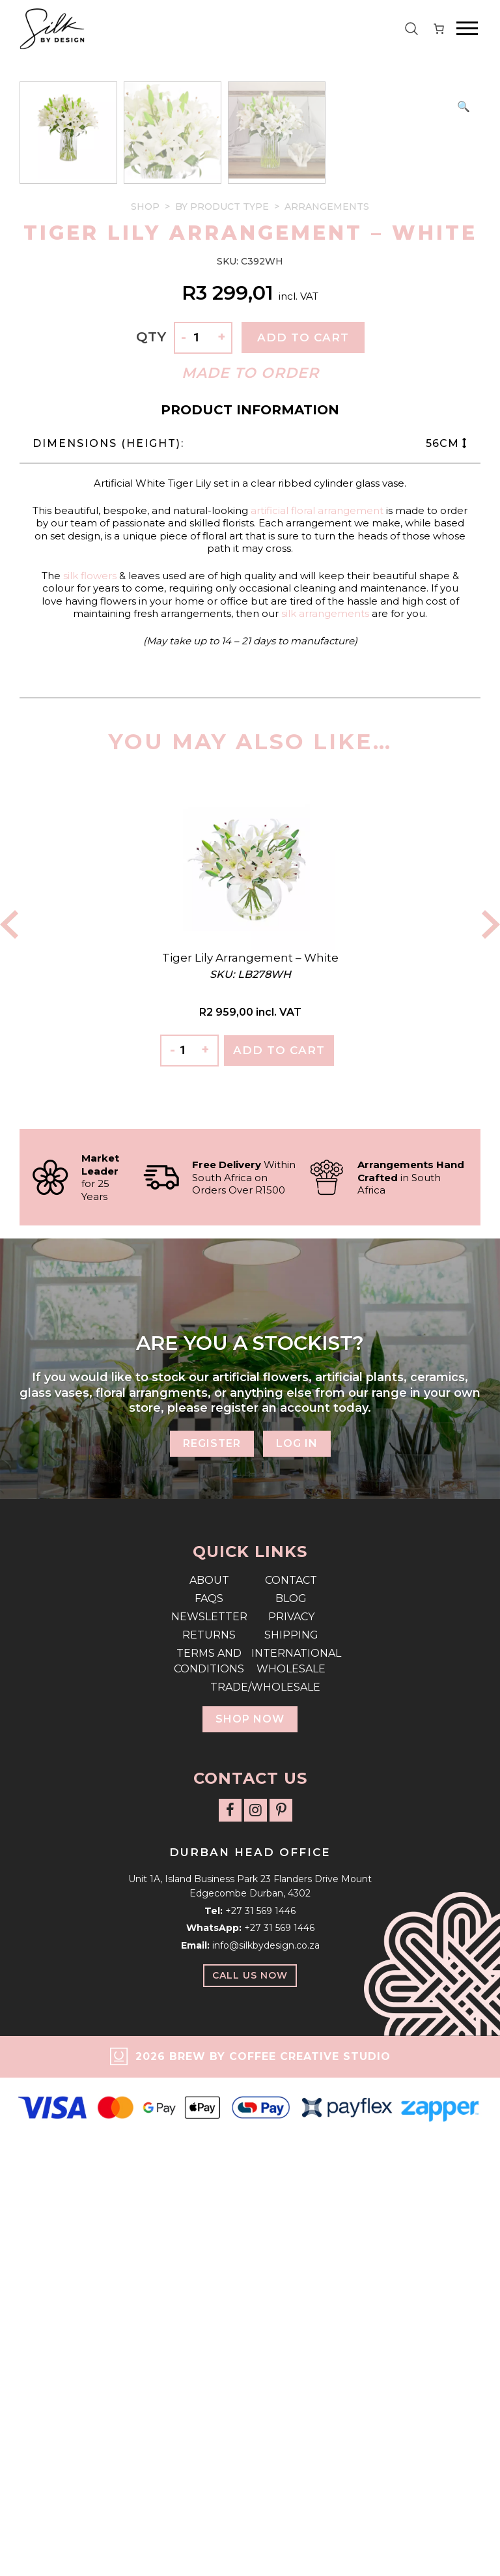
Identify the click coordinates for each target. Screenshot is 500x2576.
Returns (209, 2111)
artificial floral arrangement (317, 986)
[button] (463, 107)
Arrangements (327, 683)
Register (211, 1919)
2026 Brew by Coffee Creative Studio (263, 2532)
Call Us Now (250, 2451)
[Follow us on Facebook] (230, 2286)
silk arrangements (325, 1089)
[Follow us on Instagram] (255, 2286)
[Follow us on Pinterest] (281, 2286)
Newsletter (209, 2093)
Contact (291, 2056)
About (209, 2056)
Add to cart (303, 813)
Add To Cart (279, 1526)
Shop (145, 683)
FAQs (209, 2074)
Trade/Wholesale (250, 2163)
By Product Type (222, 683)
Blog (291, 2074)
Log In (297, 1919)
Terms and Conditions (209, 2137)
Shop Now (250, 2195)
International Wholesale (291, 2137)
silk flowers (90, 1052)
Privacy (291, 2093)
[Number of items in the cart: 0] (439, 29)
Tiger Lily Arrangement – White (250, 1433)
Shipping (291, 2111)
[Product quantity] (202, 814)
